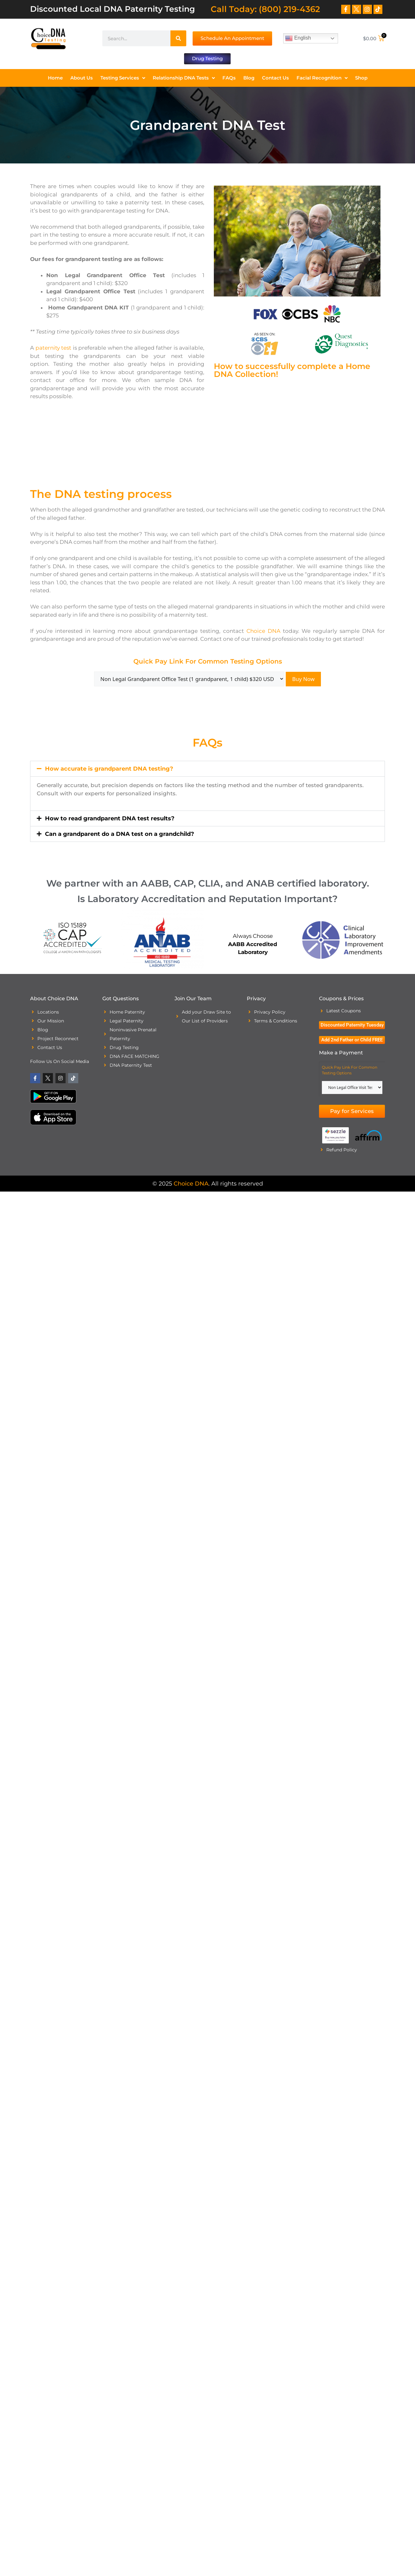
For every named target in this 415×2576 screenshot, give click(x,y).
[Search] (178, 38)
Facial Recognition (322, 78)
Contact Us (275, 78)
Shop (361, 78)
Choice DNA (263, 631)
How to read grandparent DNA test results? (110, 818)
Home (55, 78)
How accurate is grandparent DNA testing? (109, 769)
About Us (81, 78)
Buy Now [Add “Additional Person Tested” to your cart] (303, 679)
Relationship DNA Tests (184, 78)
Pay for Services (352, 1111)
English (298, 38)
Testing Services (122, 78)
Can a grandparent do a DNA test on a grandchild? (119, 834)
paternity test (53, 348)
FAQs (229, 78)
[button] (207, 769)
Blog (248, 78)
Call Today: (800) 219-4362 (265, 9)
